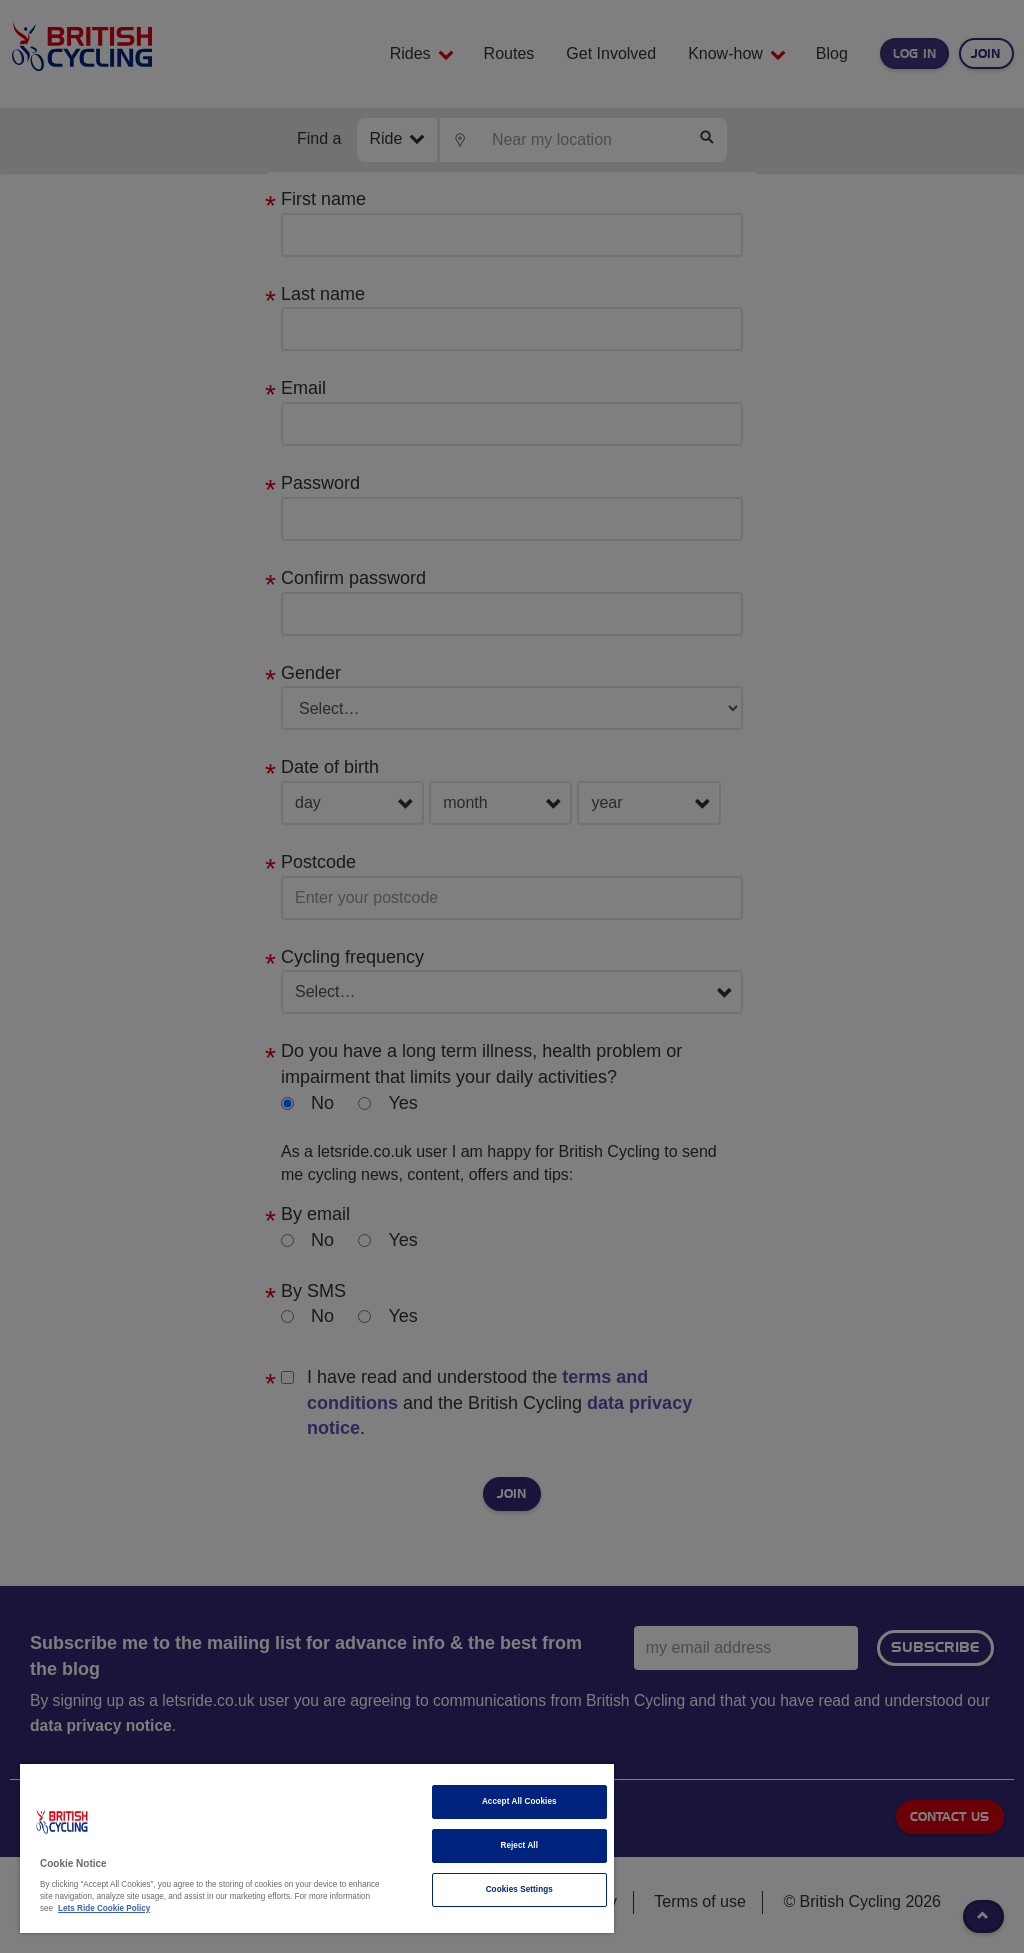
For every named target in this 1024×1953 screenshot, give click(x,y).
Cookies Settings (519, 1889)
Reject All (519, 1845)
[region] (317, 1848)
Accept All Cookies (519, 1801)
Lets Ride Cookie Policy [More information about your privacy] (104, 1908)
